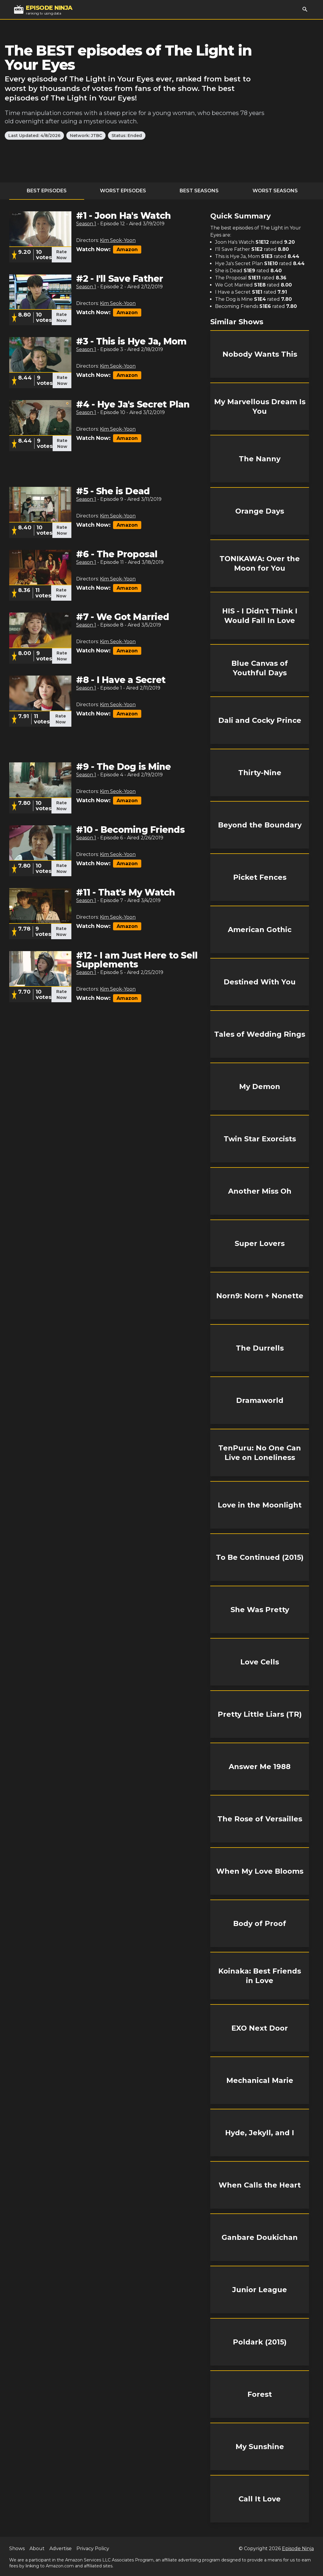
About (37, 2548)
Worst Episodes (123, 190)
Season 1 (86, 223)
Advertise (60, 2548)
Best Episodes (47, 190)
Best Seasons (199, 190)
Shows (17, 2548)
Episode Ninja (298, 2548)
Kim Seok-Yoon (118, 240)
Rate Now (61, 254)
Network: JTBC (86, 135)
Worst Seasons (275, 190)
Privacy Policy (92, 2548)
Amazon (127, 249)
